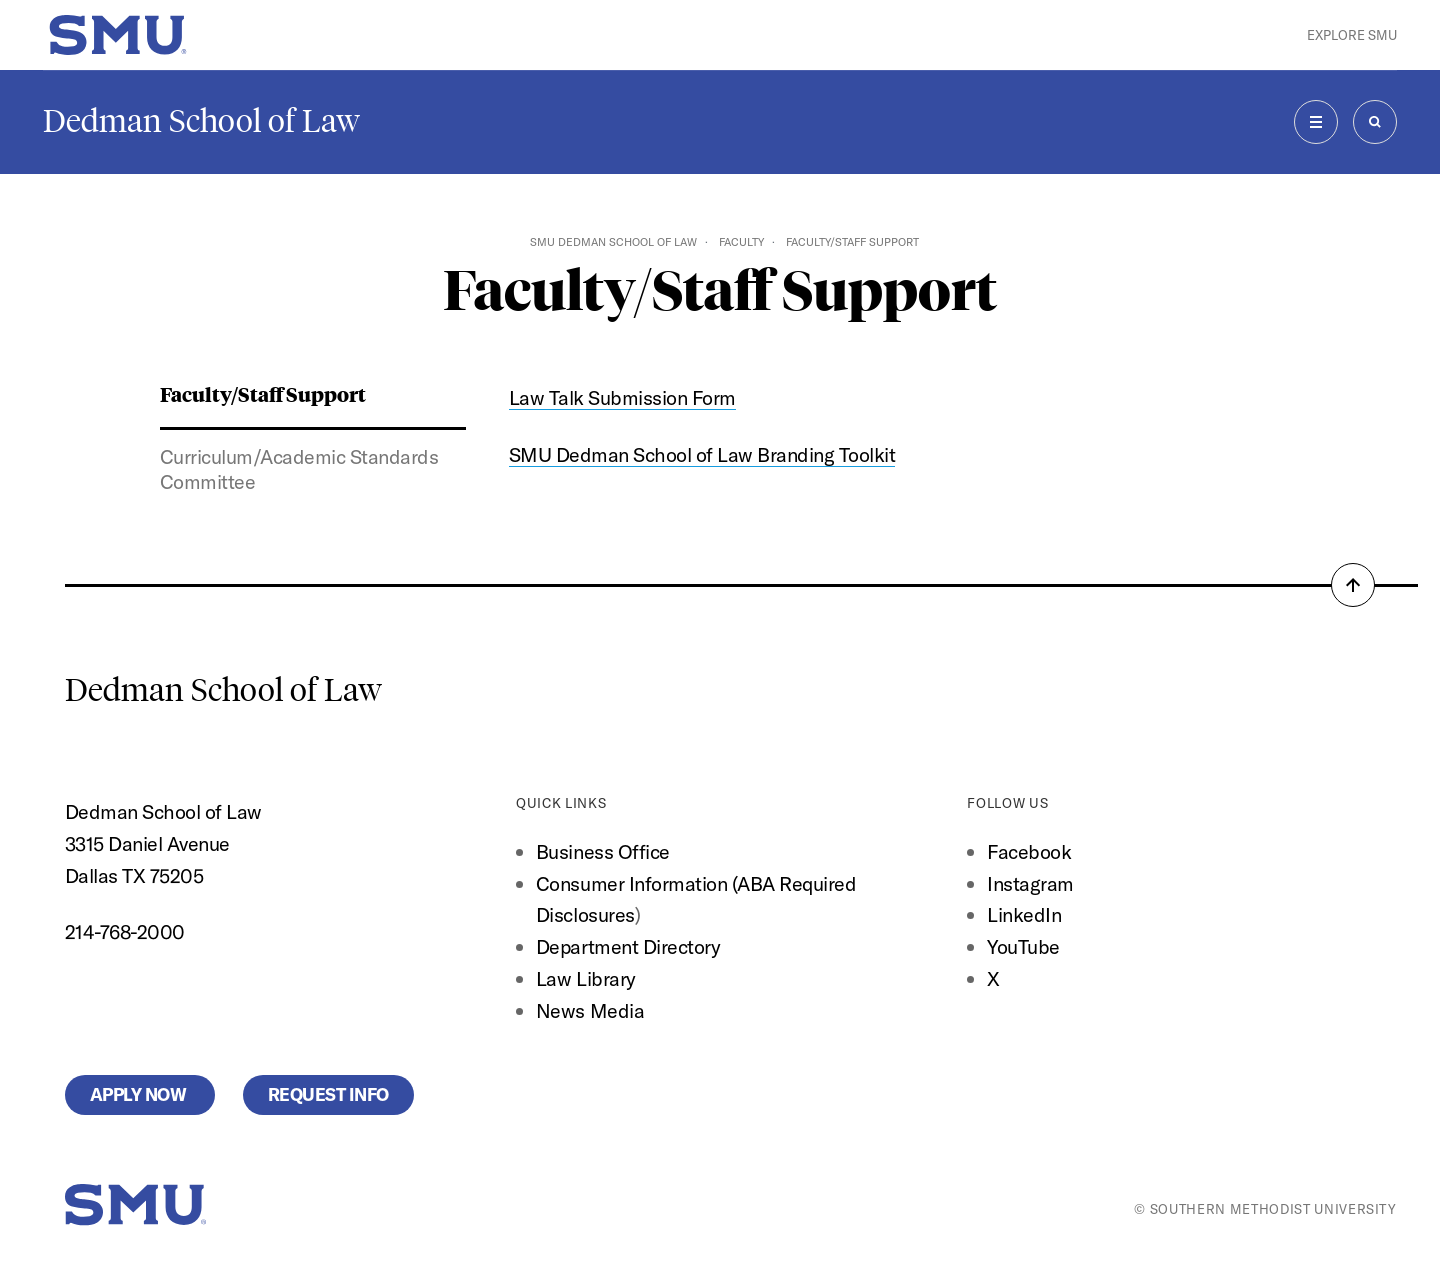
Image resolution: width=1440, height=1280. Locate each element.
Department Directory (628, 946)
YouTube (1023, 946)
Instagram (1030, 883)
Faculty (741, 242)
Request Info (328, 1094)
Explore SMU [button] (1352, 35)
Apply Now (140, 1094)
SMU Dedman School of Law (613, 242)
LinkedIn (1024, 914)
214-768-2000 (125, 931)
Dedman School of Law (201, 121)
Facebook (1029, 851)
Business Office (603, 851)
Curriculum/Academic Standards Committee (299, 469)
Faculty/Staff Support (263, 393)
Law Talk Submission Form (622, 397)
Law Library (586, 978)
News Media (590, 1010)
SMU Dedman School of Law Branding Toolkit (702, 454)
